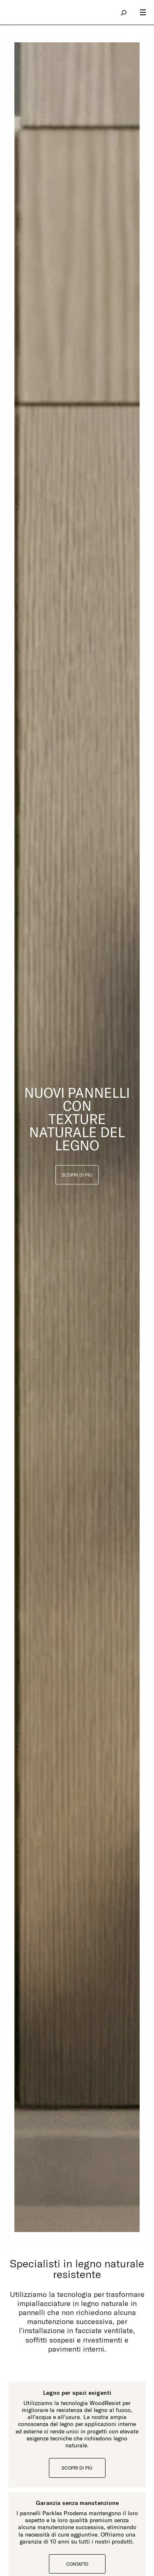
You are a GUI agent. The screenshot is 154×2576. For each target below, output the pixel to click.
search (124, 12)
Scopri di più (77, 2467)
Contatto (77, 2564)
